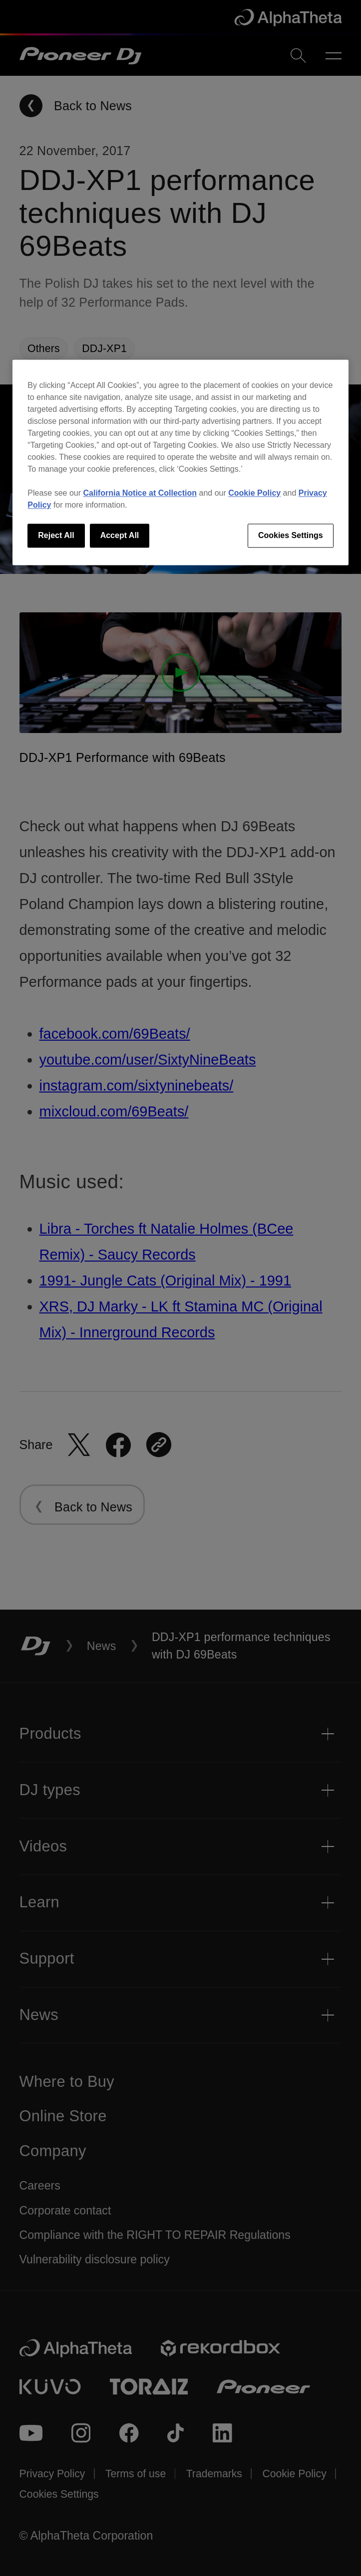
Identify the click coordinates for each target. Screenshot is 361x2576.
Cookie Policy (254, 493)
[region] (180, 462)
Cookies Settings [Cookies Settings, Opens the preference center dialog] (290, 535)
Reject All (56, 535)
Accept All (119, 535)
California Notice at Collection (140, 493)
